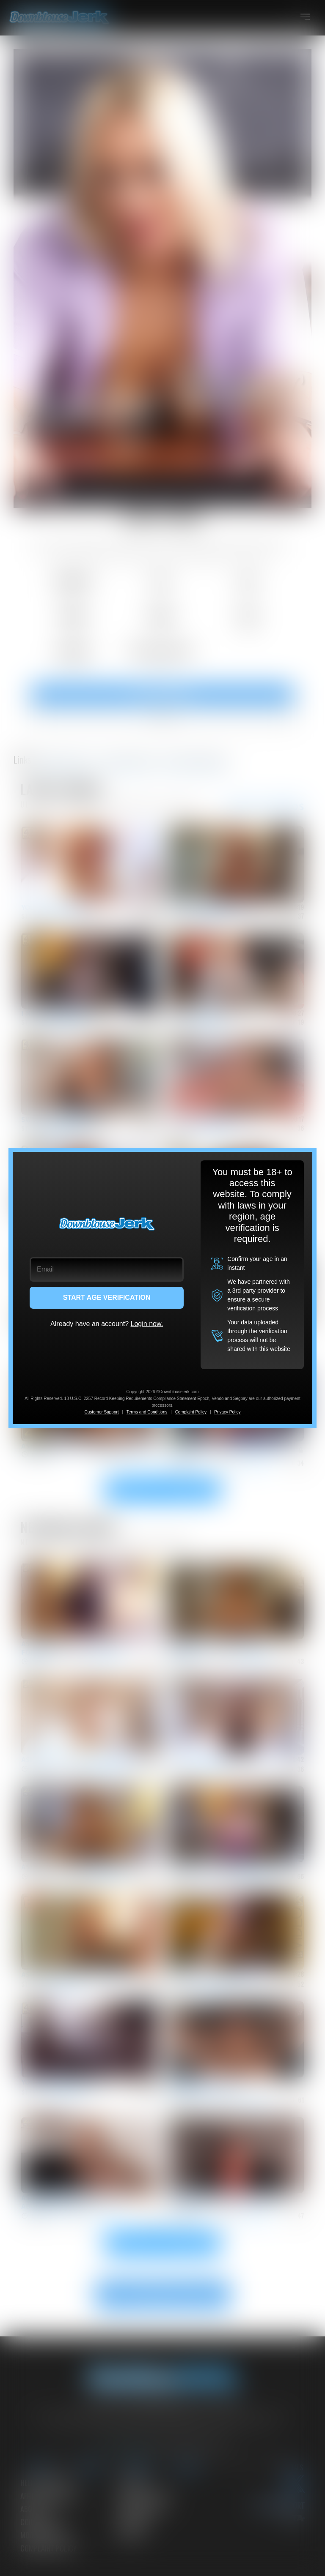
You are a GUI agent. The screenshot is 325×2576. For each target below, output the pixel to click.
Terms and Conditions (147, 1412)
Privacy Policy (227, 1412)
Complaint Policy (191, 1412)
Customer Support (101, 1412)
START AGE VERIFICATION (107, 1297)
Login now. (147, 1323)
